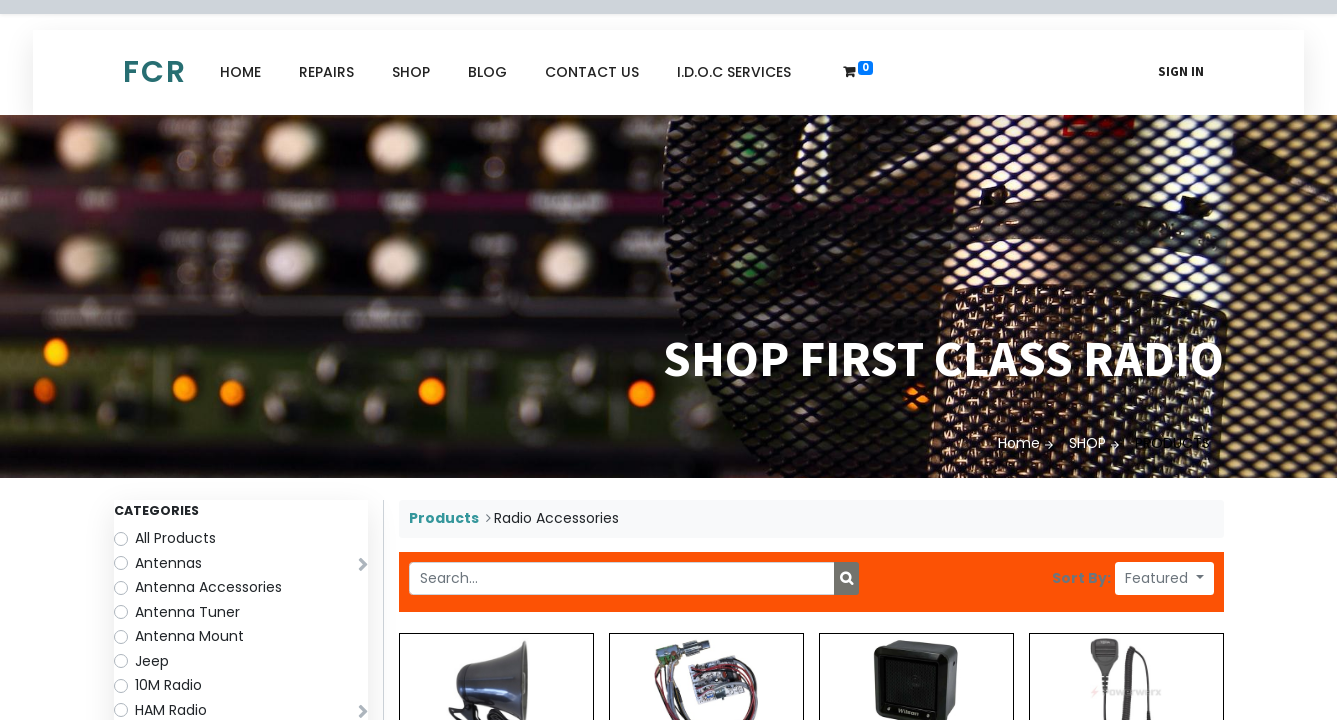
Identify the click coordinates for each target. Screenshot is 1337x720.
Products (444, 518)
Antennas (168, 563)
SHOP (1087, 443)
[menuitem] (240, 72)
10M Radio (168, 685)
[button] (1164, 578)
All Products (175, 538)
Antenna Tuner (187, 612)
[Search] (846, 579)
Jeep (152, 661)
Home (1019, 443)
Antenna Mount (189, 636)
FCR (155, 72)
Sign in (1181, 71)
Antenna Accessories (208, 587)
